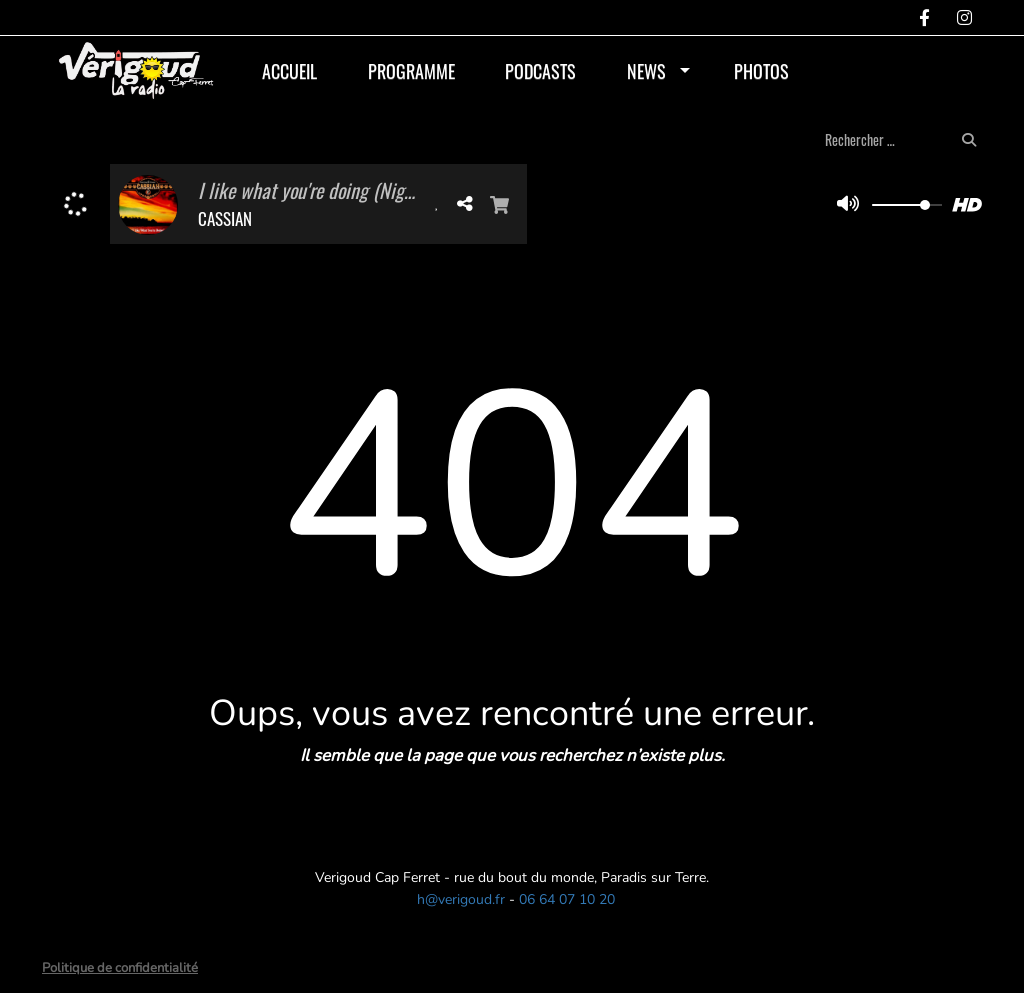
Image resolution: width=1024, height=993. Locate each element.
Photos (761, 71)
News (646, 71)
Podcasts (540, 71)
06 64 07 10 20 (567, 899)
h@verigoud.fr (461, 899)
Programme (411, 71)
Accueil (289, 71)
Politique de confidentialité (120, 968)
